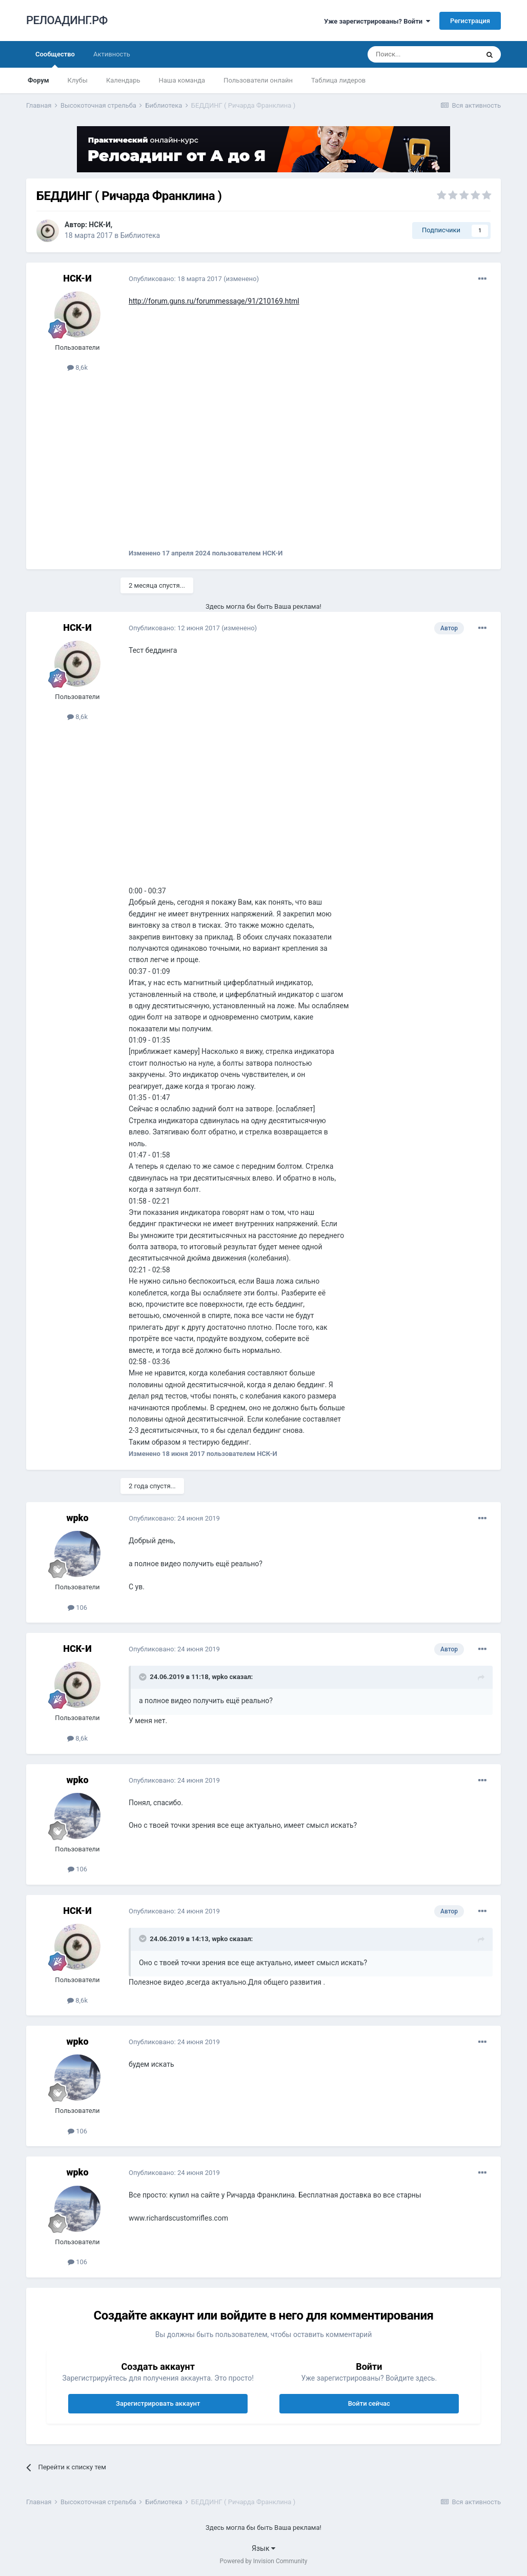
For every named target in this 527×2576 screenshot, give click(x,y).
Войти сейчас (369, 2403)
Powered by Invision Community (264, 2561)
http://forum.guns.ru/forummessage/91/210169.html (214, 301)
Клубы (78, 80)
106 (77, 1607)
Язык (263, 2548)
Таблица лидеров (338, 80)
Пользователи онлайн (258, 80)
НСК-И (100, 225)
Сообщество (55, 59)
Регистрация (470, 21)
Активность (111, 54)
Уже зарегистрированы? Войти (377, 21)
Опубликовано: (175, 279)
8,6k (77, 367)
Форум (38, 80)
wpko (77, 1517)
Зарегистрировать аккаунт (158, 2403)
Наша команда (182, 80)
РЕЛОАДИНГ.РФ (67, 20)
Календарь (123, 80)
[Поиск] (423, 54)
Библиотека (140, 235)
